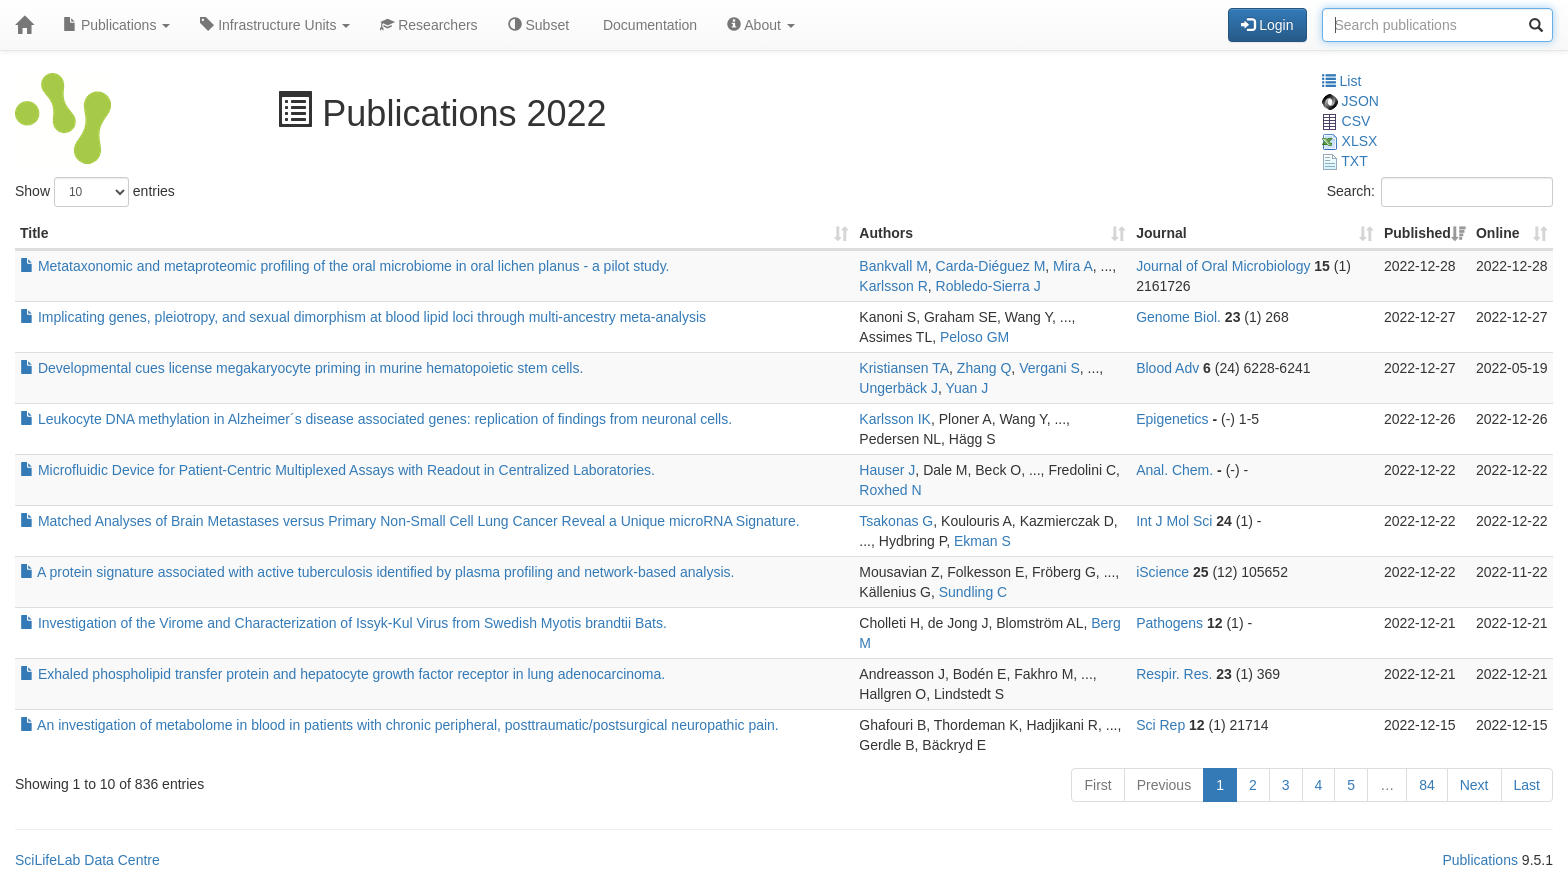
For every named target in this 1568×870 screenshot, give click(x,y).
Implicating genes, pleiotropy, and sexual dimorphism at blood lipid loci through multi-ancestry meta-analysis (363, 317)
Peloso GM (974, 337)
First (1097, 785)
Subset (538, 25)
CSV (1346, 121)
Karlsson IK (895, 419)
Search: (1440, 192)
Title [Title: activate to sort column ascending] (34, 233)
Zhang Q (984, 368)
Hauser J (887, 470)
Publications (116, 25)
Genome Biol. (1178, 317)
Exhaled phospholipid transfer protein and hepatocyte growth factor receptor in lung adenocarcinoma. (342, 674)
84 (1427, 785)
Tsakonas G (896, 521)
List (1342, 81)
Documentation (648, 25)
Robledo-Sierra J (988, 286)
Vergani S (1049, 368)
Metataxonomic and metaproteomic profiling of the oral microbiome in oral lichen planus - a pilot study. (345, 266)
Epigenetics (1172, 419)
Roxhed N (890, 490)
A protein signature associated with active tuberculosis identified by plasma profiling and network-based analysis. (377, 572)
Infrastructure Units (275, 25)
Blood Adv (1167, 368)
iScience (1162, 572)
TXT (1345, 161)
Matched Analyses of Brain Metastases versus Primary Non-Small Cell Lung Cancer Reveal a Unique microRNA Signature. (410, 521)
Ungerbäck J (898, 388)
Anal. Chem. (1174, 470)
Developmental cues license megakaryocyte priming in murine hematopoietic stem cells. (301, 368)
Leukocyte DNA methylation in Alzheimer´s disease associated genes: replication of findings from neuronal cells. (376, 419)
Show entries (95, 192)
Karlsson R (893, 286)
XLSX (1350, 141)
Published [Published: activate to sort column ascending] (1417, 233)
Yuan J (966, 388)
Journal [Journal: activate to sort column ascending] (1161, 233)
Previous (1164, 785)
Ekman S (982, 541)
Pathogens (1169, 623)
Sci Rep (1160, 725)
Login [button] (1267, 25)
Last (1527, 785)
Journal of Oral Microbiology (1223, 266)
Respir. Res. (1174, 674)
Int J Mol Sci (1174, 521)
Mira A (1073, 266)
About (761, 25)
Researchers (428, 25)
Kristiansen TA (904, 368)
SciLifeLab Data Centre (87, 860)
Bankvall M (893, 266)
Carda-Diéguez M (991, 266)
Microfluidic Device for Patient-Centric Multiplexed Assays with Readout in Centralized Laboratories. (337, 470)
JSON (1350, 101)
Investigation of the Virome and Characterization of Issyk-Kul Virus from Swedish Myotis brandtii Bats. (343, 623)
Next (1474, 785)
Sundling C (973, 592)
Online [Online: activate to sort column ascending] (1498, 233)
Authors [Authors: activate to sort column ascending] (886, 233)
